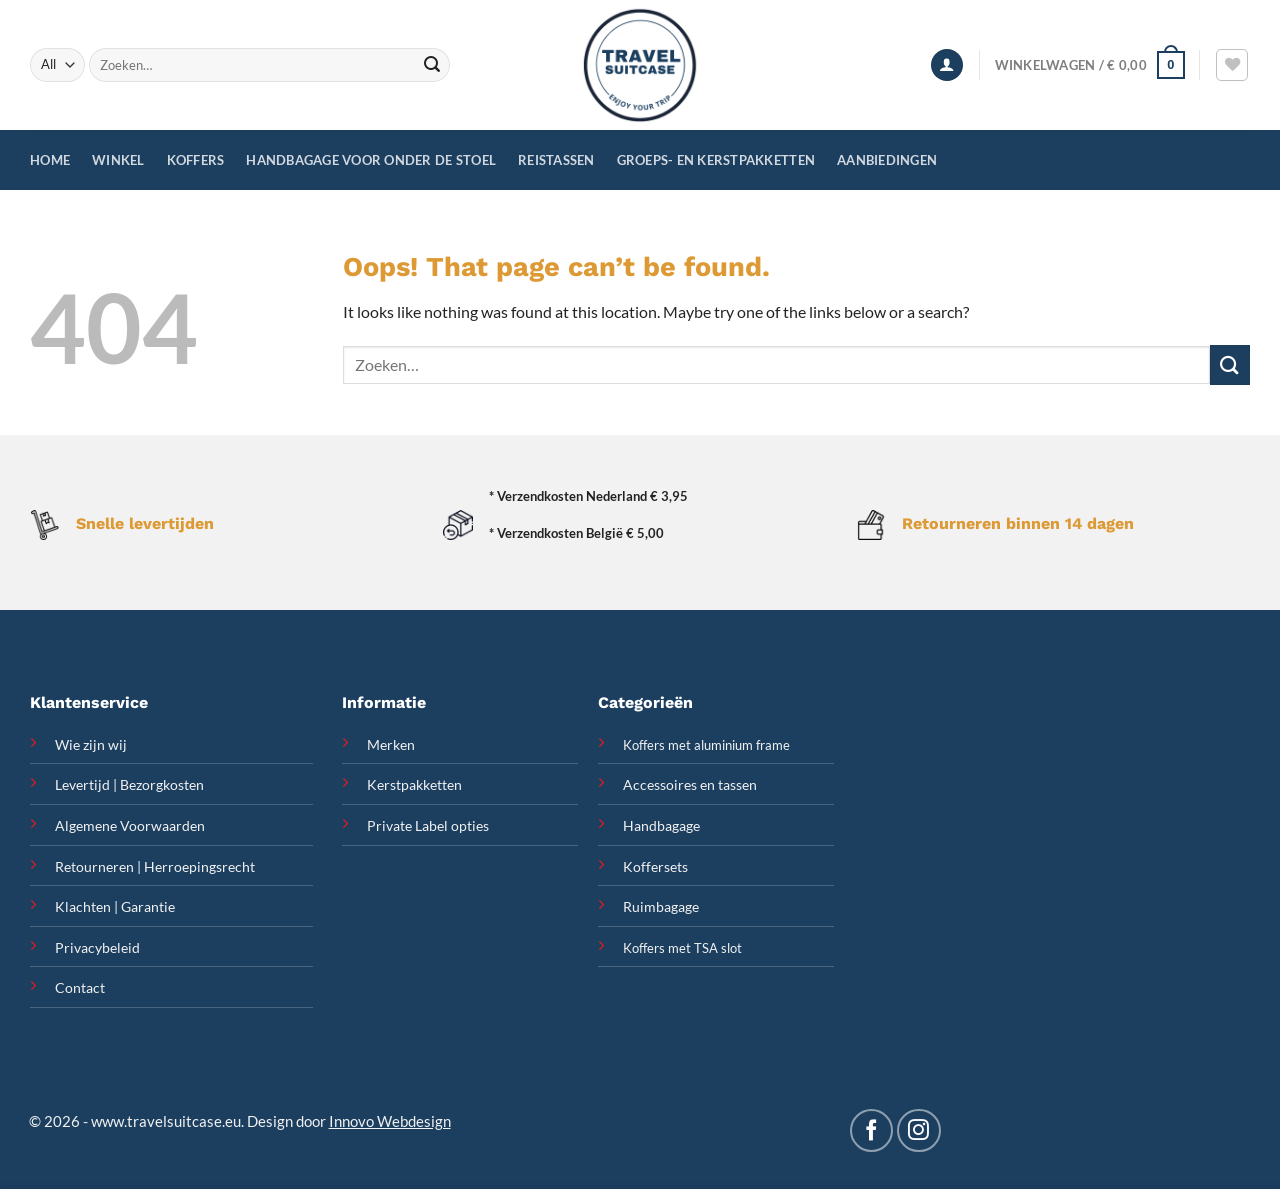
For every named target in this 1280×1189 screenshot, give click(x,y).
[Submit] (432, 65)
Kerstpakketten (414, 784)
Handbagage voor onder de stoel (371, 160)
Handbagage (661, 825)
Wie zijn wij (91, 744)
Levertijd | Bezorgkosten (129, 784)
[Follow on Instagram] (918, 1130)
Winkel (118, 160)
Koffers (196, 160)
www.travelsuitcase (156, 1121)
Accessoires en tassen (690, 784)
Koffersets (655, 866)
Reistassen (556, 160)
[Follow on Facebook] (871, 1130)
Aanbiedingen (887, 160)
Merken (391, 744)
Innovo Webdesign (390, 1121)
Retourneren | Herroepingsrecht (155, 866)
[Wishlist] (1232, 65)
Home (50, 160)
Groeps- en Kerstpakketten (716, 160)
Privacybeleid (97, 947)
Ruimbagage (661, 906)
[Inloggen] (947, 65)
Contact (80, 987)
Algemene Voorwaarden (130, 825)
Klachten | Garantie (115, 906)
